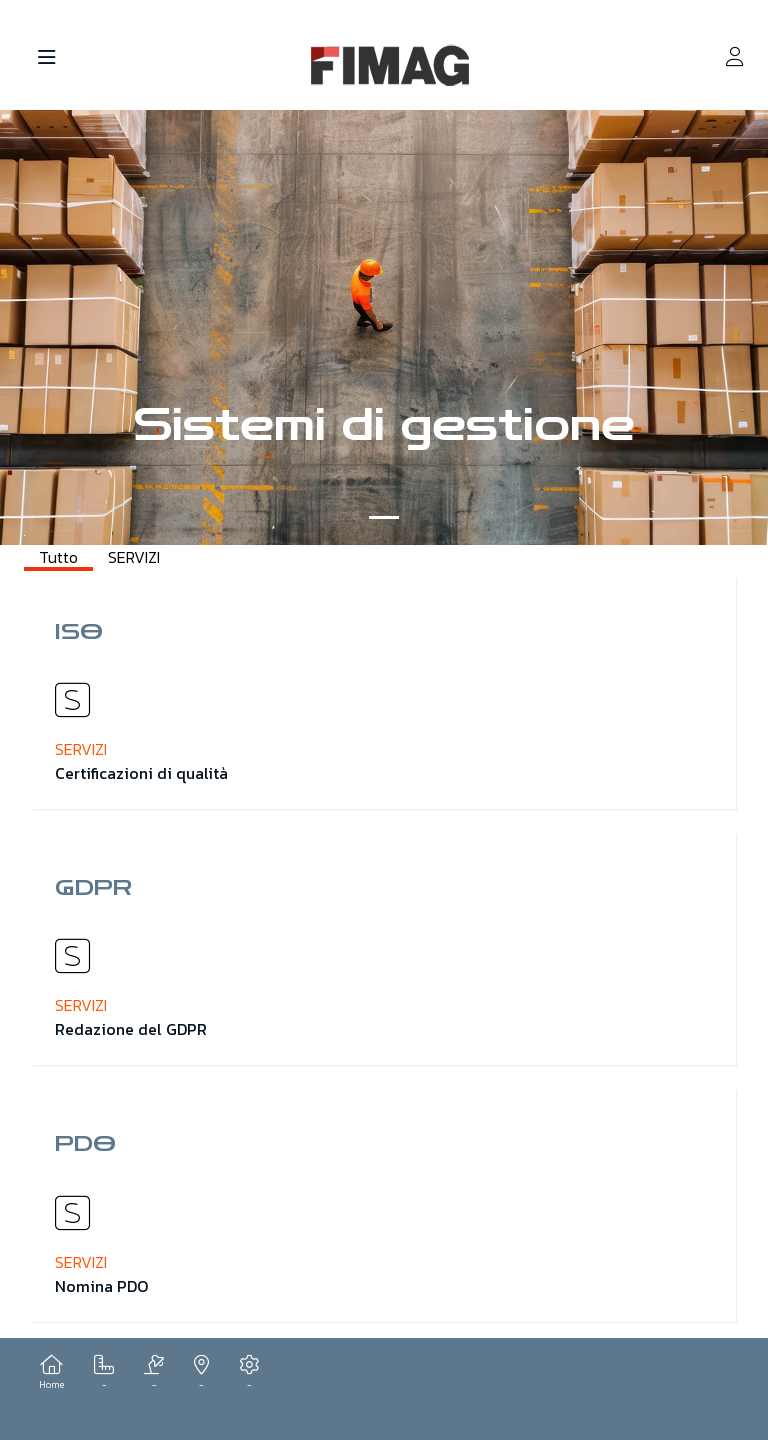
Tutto (58, 557)
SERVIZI (134, 557)
